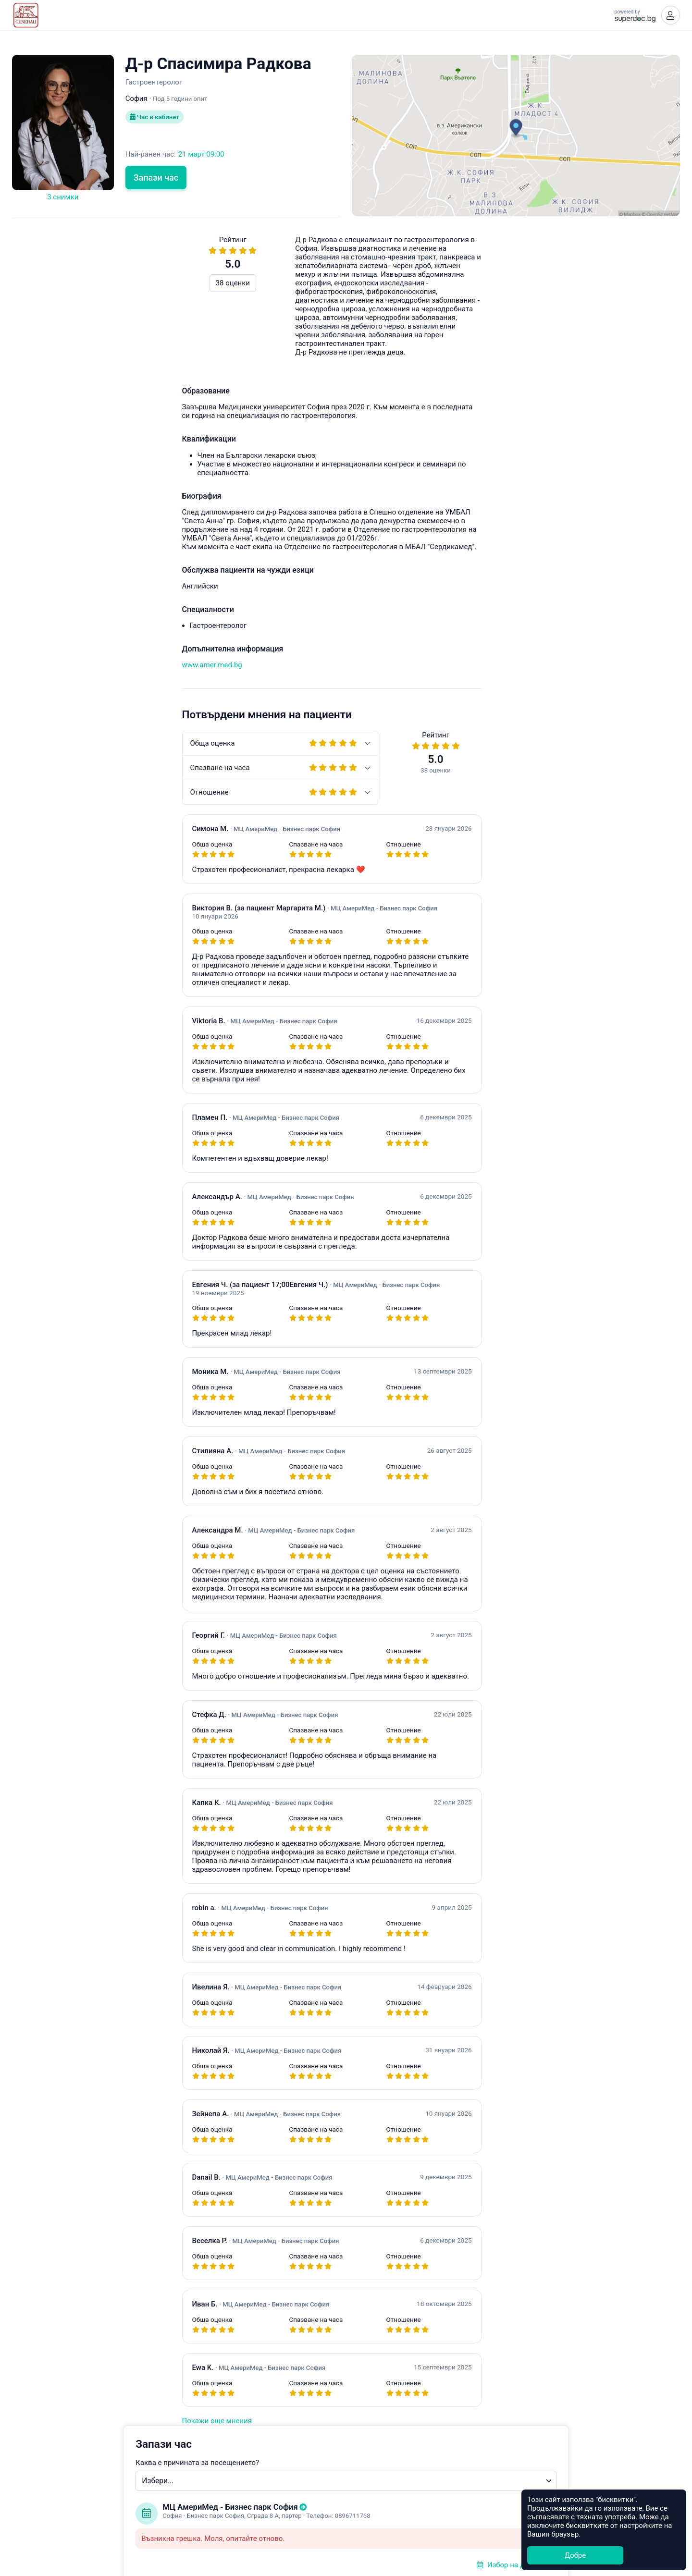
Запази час (156, 180)
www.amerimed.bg (42, 667)
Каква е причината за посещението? (426, 275)
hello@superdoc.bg (636, 621)
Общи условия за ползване (346, 2518)
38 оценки (63, 285)
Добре (575, 2555)
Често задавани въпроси (500, 621)
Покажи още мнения (47, 2423)
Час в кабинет (156, 120)
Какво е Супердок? (346, 2506)
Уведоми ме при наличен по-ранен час (452, 472)
